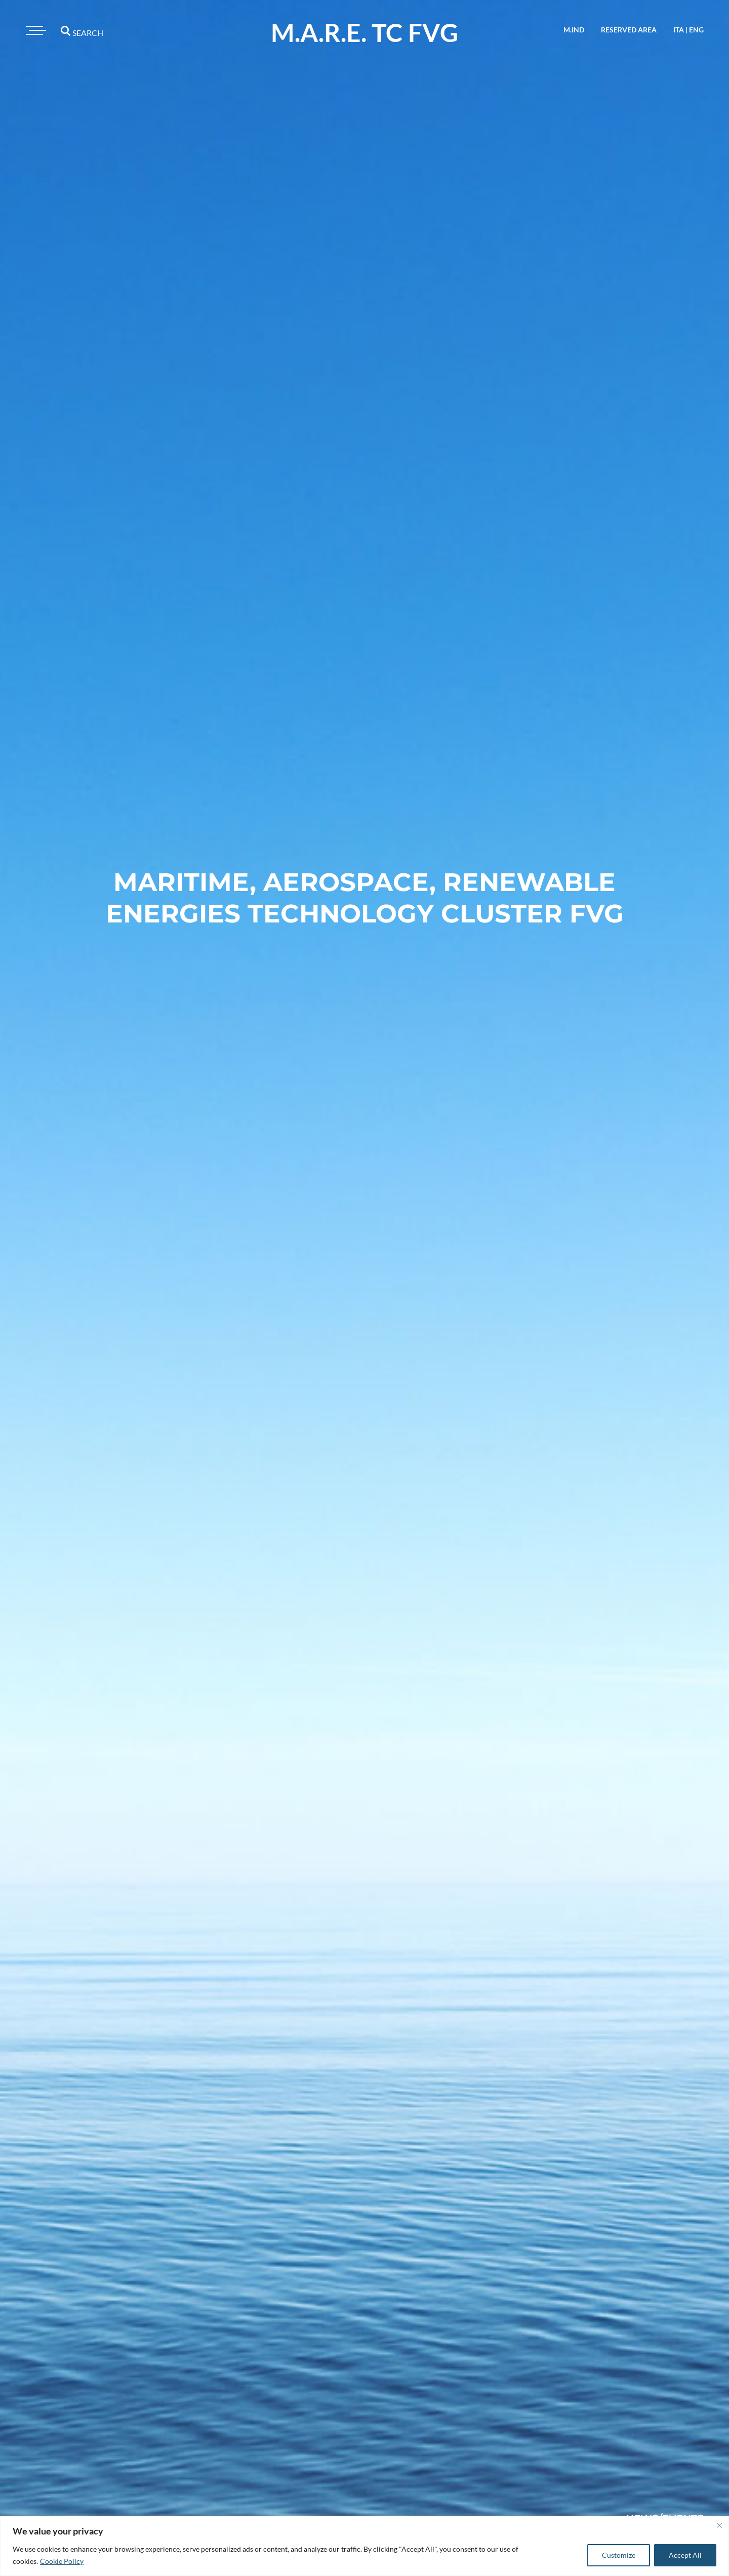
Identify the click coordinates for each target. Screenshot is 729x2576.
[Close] (719, 2525)
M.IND (573, 29)
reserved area (629, 29)
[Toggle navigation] (34, 30)
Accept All (685, 2555)
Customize (618, 2555)
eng (696, 29)
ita (678, 29)
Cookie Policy (62, 2561)
